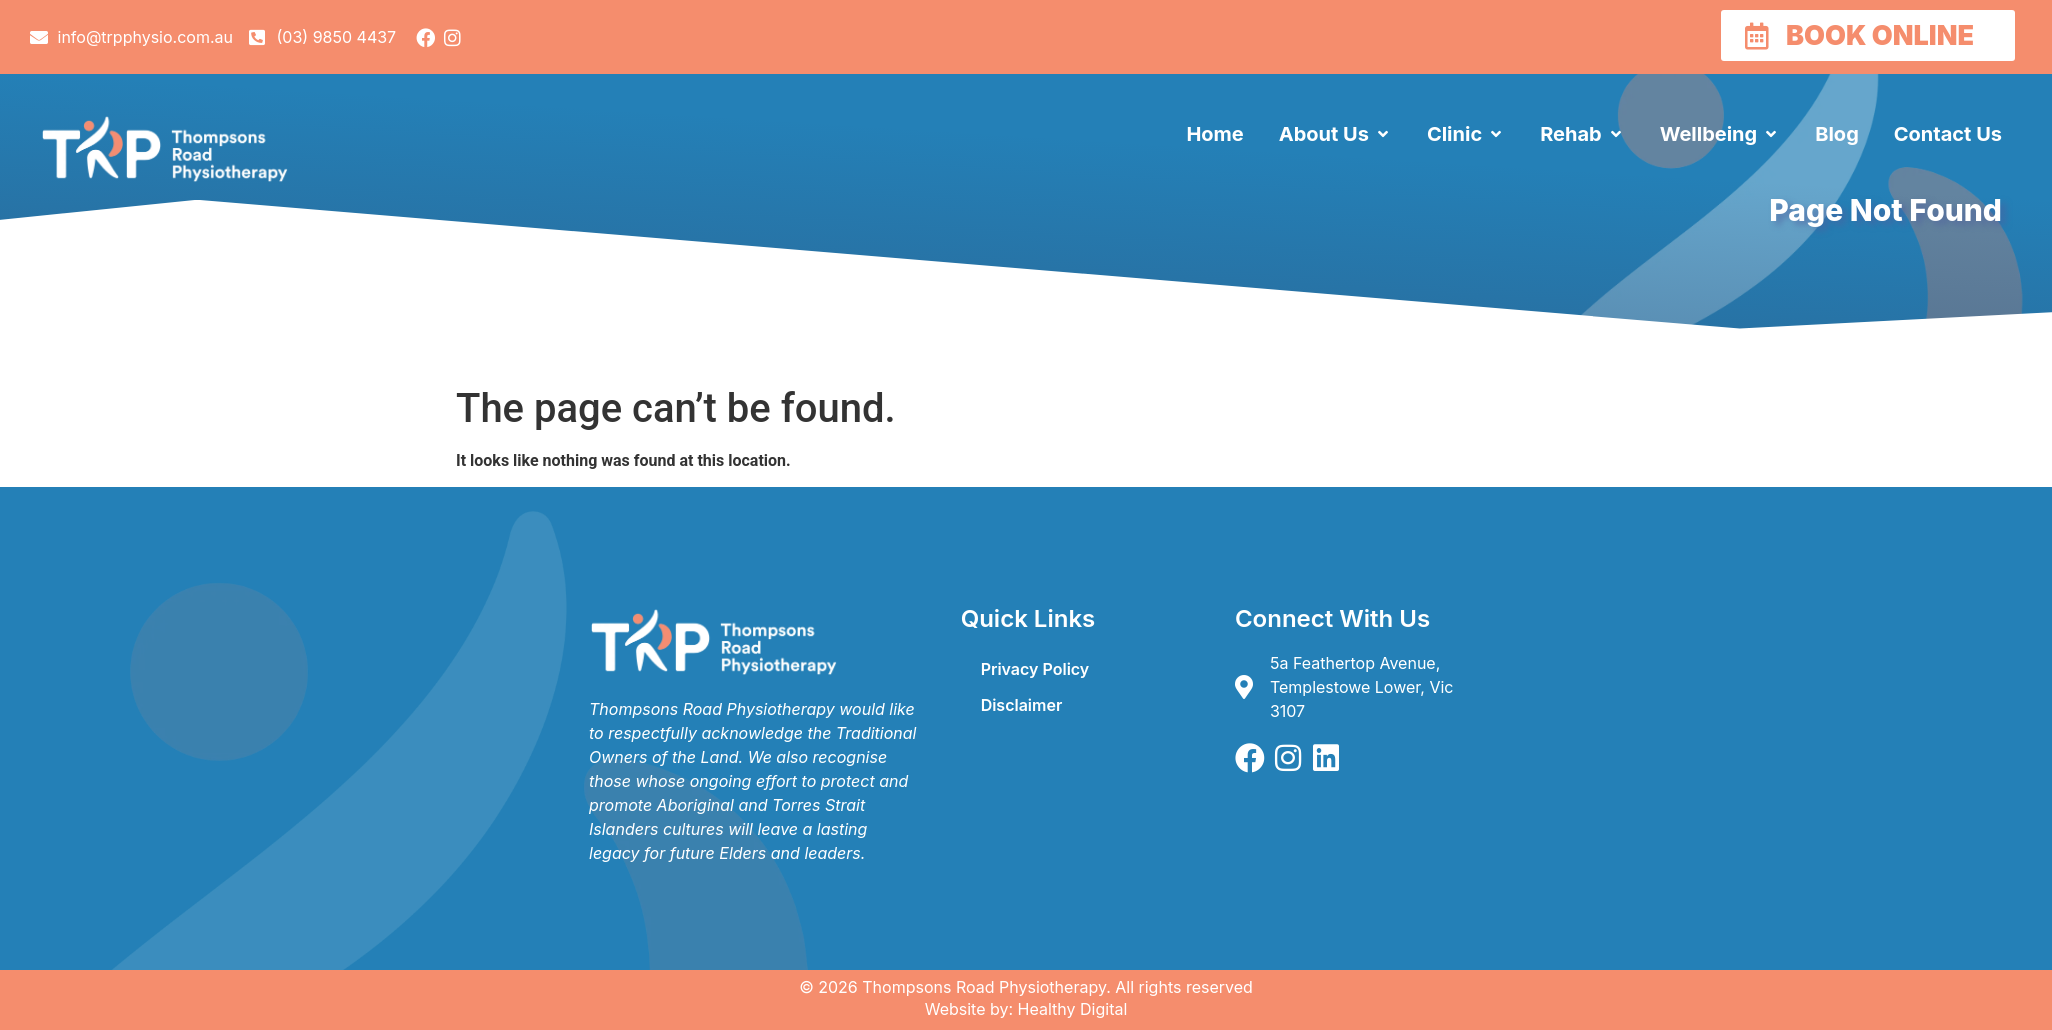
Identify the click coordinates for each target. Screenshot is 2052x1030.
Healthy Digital (1073, 1009)
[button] (1335, 134)
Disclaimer (1022, 705)
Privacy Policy (1035, 669)
